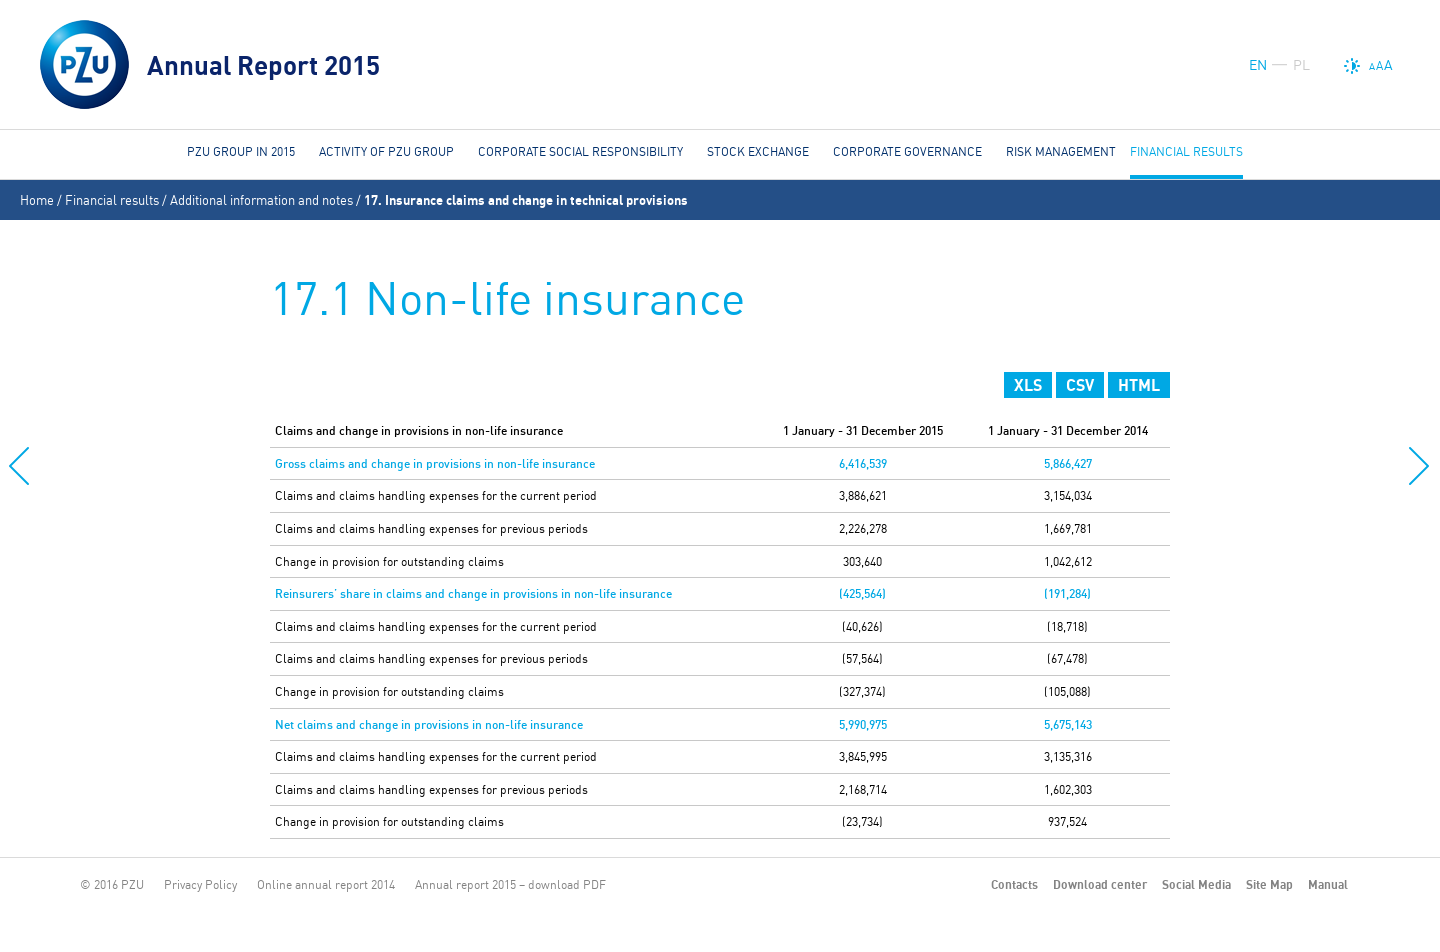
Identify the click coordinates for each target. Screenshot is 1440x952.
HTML (1139, 385)
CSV (1080, 385)
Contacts (1014, 884)
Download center (1100, 884)
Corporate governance (907, 151)
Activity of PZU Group (386, 151)
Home (37, 200)
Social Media (1196, 884)
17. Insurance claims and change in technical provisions (526, 200)
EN (1258, 65)
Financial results (112, 200)
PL (1301, 65)
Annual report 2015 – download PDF (510, 884)
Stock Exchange (758, 151)
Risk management (1061, 151)
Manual (1328, 884)
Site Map (1269, 884)
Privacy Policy (200, 884)
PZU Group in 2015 (241, 151)
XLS (1028, 385)
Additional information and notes (261, 200)
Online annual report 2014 (326, 884)
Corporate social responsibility (580, 151)
